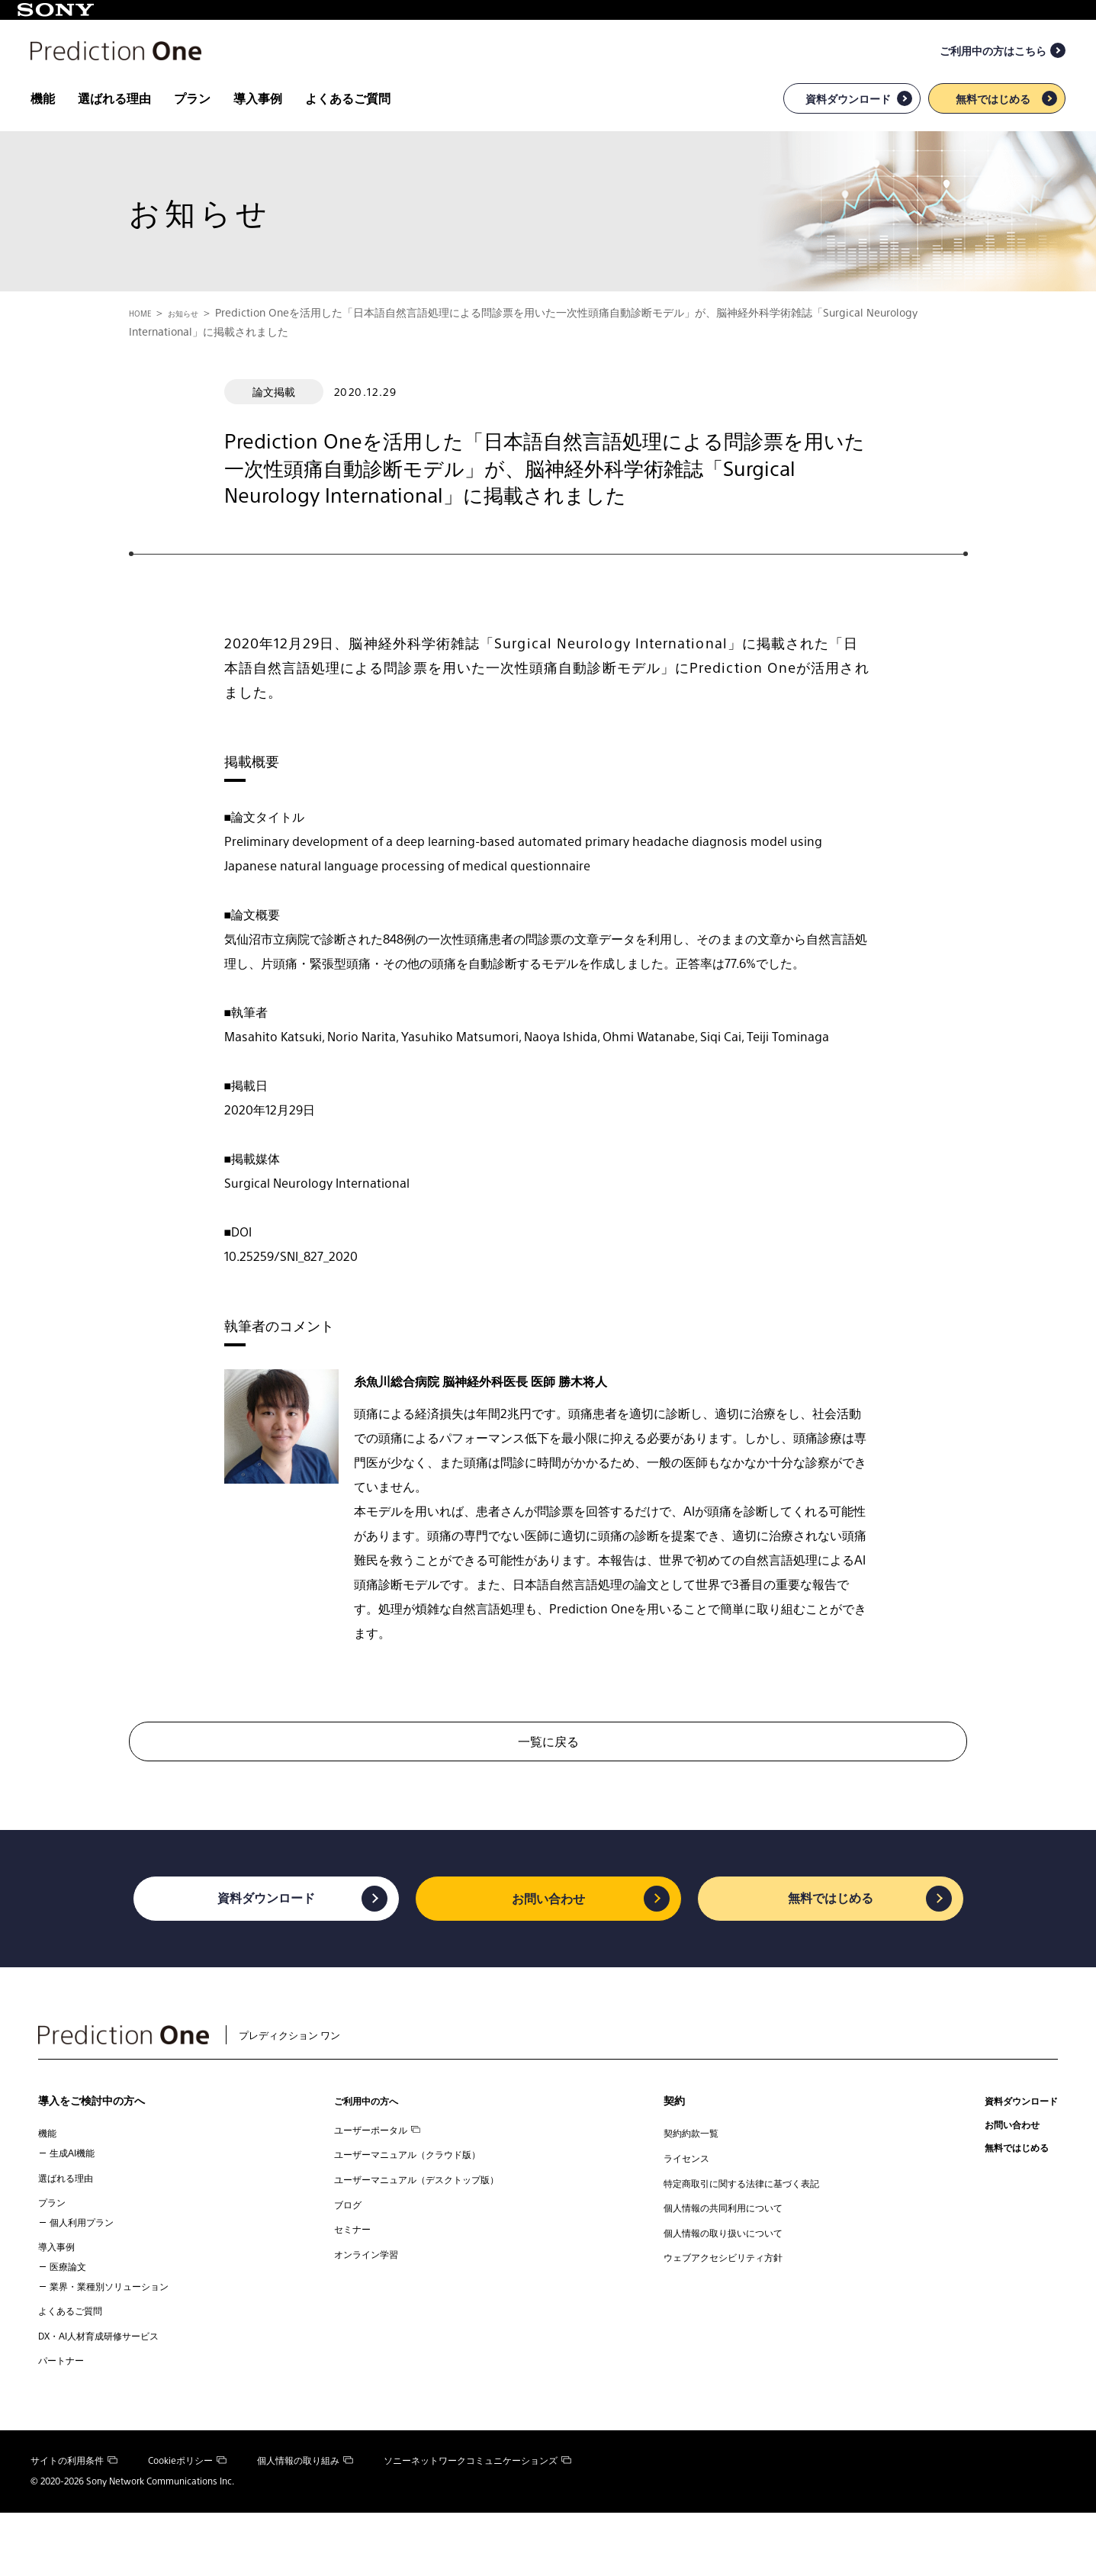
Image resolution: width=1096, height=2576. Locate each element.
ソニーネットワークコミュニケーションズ (477, 2524)
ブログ (341, 2259)
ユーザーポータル (374, 2173)
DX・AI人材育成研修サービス (108, 2394)
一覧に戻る (548, 1772)
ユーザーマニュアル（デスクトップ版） (421, 2230)
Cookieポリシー (187, 2524)
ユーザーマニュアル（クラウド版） (410, 2202)
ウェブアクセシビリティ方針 (723, 2317)
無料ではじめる (993, 130)
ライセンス (681, 2202)
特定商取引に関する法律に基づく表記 (745, 2230)
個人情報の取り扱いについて (723, 2288)
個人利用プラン (87, 2269)
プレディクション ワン (201, 2071)
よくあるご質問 (348, 130)
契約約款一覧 (686, 2173)
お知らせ (198, 344)
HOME (144, 344)
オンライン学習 (362, 2317)
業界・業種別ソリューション (119, 2337)
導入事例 (257, 130)
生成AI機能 (76, 2193)
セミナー (346, 2288)
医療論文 (71, 2318)
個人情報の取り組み (305, 2524)
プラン (192, 130)
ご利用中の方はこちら (993, 81)
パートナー (65, 2423)
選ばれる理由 (114, 130)
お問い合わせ (548, 1932)
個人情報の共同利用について (723, 2259)
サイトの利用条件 (74, 2524)
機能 (43, 130)
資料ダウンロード (848, 130)
